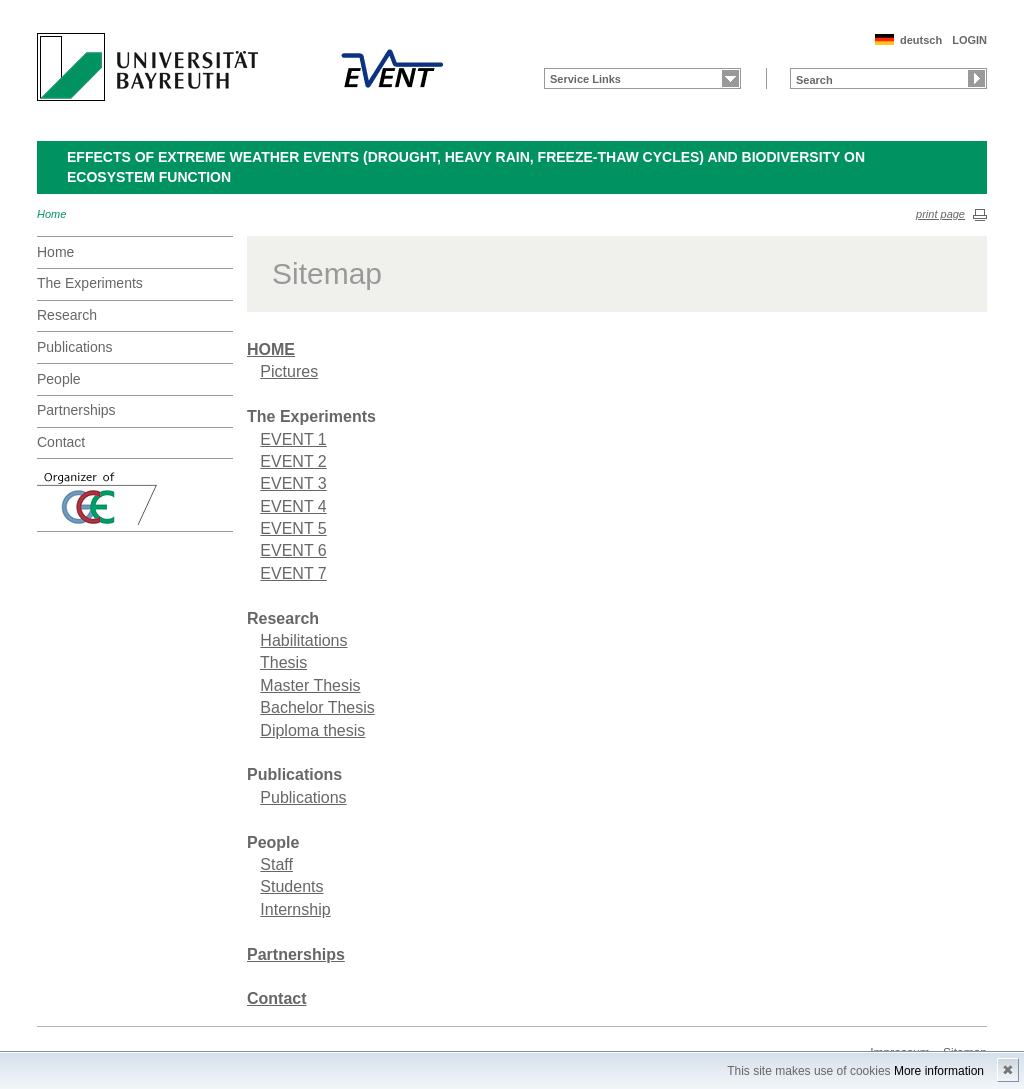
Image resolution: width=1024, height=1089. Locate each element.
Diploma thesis (312, 730)
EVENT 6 (293, 550)
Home (51, 214)
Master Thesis (310, 685)
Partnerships (76, 410)
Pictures (289, 371)
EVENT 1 (293, 439)
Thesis (283, 662)
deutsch (921, 40)
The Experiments (90, 283)
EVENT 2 (293, 461)
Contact (61, 442)
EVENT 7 (293, 573)
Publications (75, 347)
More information (939, 1071)
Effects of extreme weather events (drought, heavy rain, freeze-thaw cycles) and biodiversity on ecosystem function (466, 167)
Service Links (585, 79)
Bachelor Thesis (317, 707)
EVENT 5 (293, 528)
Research (67, 315)
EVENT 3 (293, 483)
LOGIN (969, 40)
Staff (276, 864)
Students (291, 886)
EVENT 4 (293, 506)
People (59, 379)
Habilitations (303, 640)
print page (940, 214)
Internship (295, 909)
